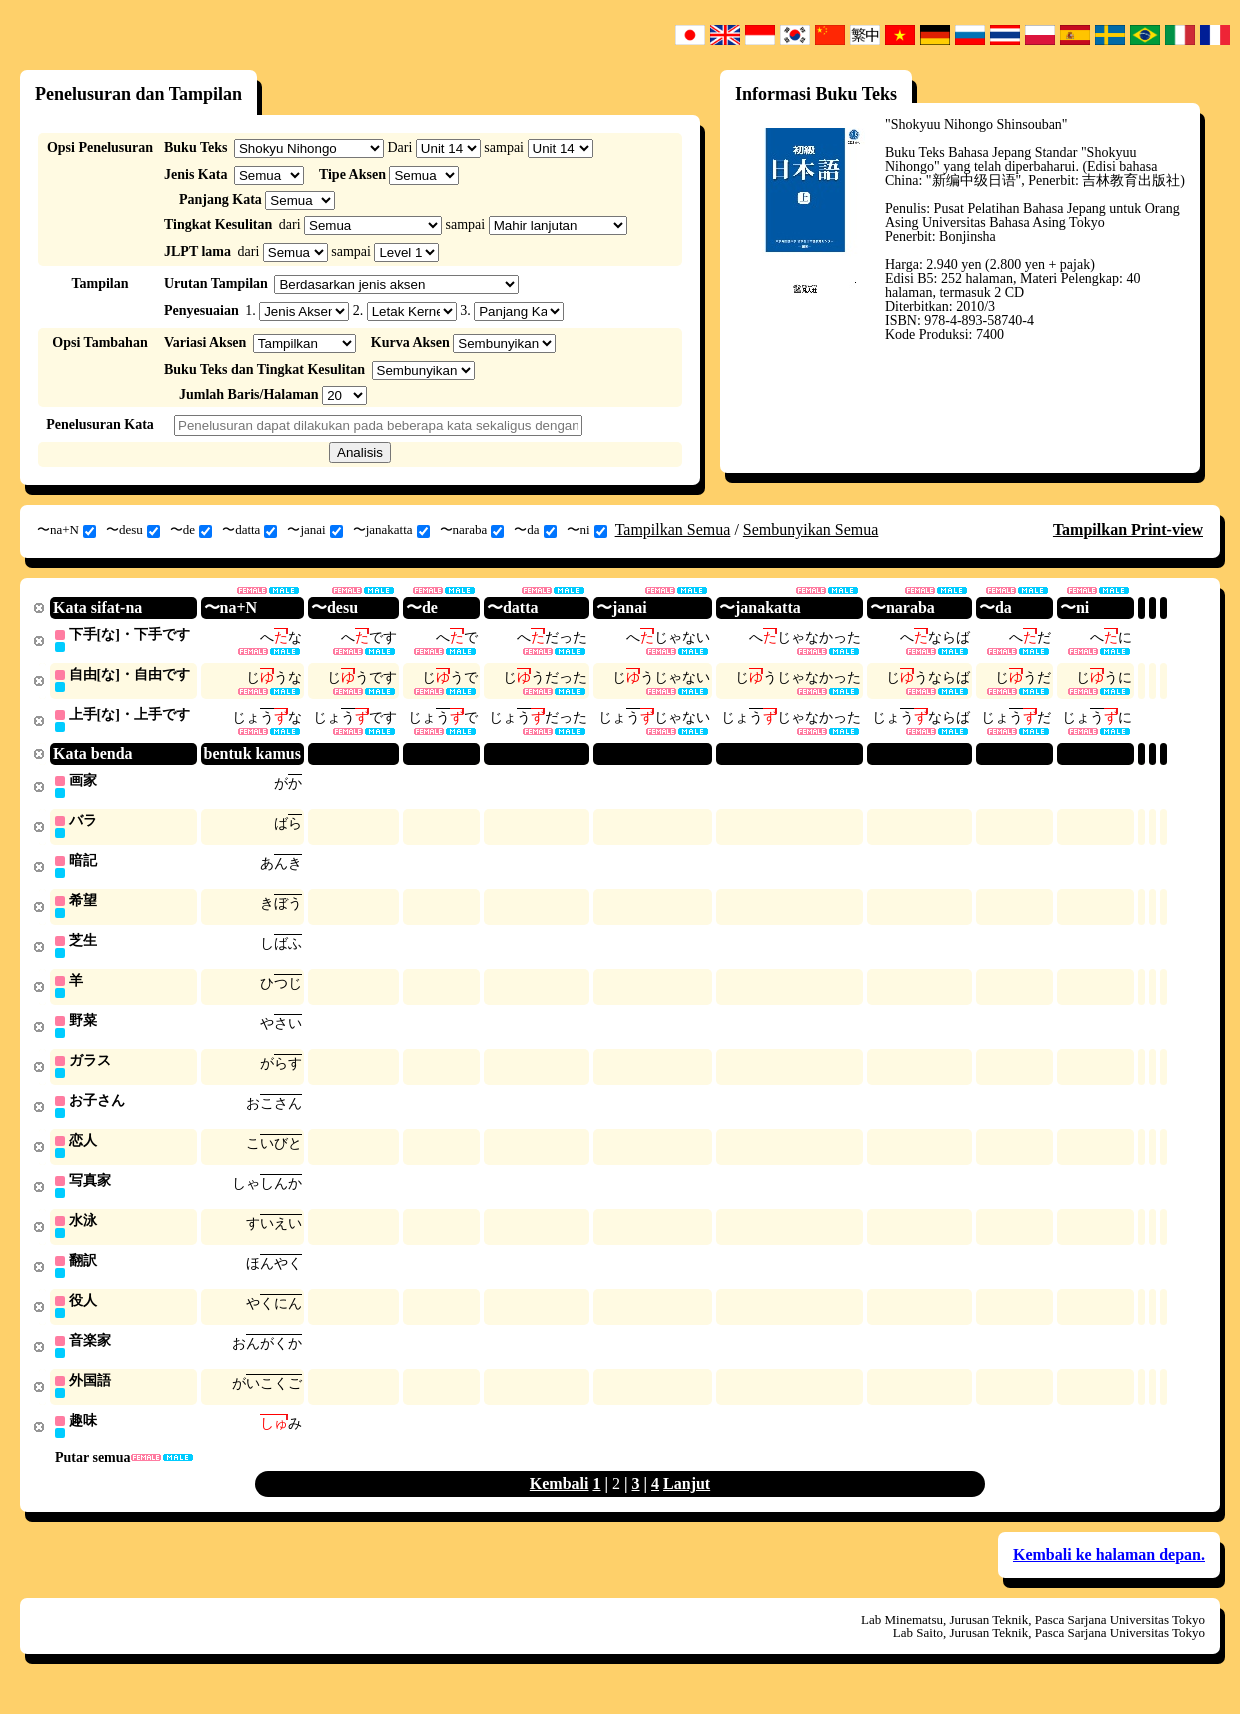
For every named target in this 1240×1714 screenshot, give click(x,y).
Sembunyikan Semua (811, 529)
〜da (535, 530)
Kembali (559, 1503)
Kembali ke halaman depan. (1109, 1574)
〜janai (314, 530)
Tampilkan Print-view (1128, 529)
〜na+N (66, 530)
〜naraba (472, 530)
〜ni (587, 530)
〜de (191, 530)
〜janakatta (391, 530)
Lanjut (686, 1503)
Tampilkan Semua (673, 529)
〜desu (133, 530)
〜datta (249, 530)
